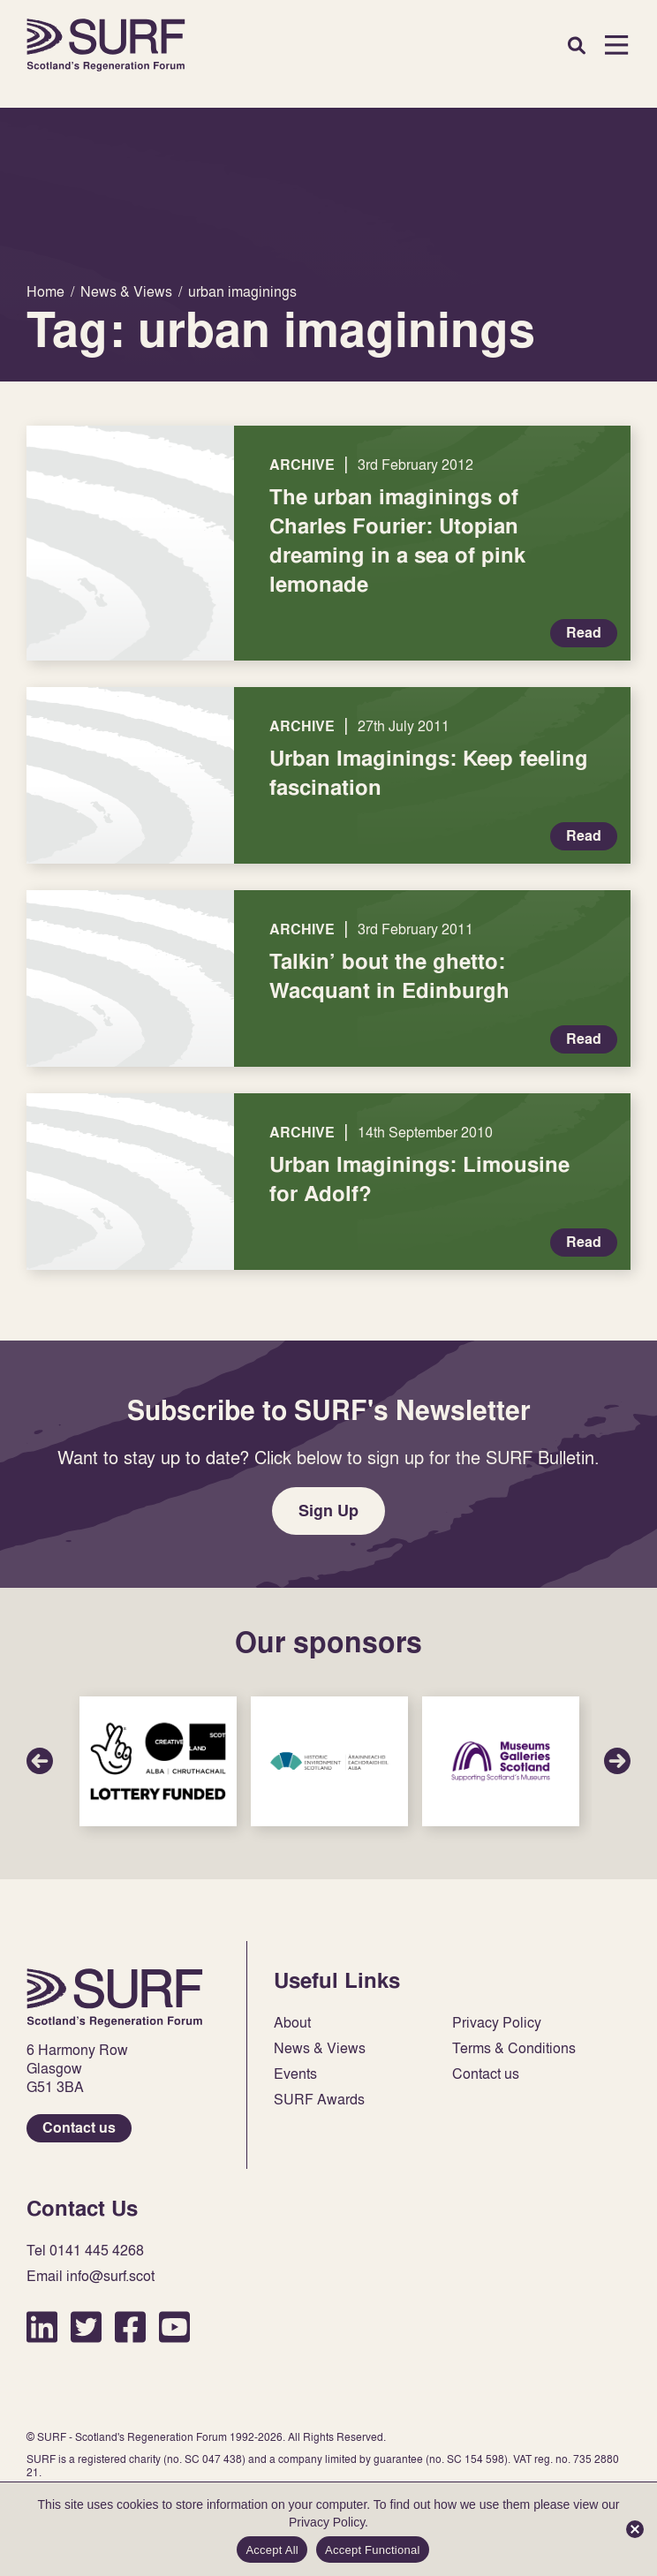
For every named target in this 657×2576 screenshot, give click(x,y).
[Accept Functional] (635, 2529)
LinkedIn (41, 2326)
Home (105, 45)
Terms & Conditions (514, 2048)
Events (295, 2074)
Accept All (271, 2550)
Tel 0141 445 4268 (85, 2250)
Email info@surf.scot (90, 2276)
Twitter (86, 2326)
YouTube (174, 2326)
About (292, 2022)
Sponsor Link (158, 1761)
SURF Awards (319, 2099)
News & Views (320, 2048)
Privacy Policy (496, 2022)
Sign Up (328, 1511)
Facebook (130, 2326)
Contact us (79, 2128)
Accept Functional (372, 2550)
